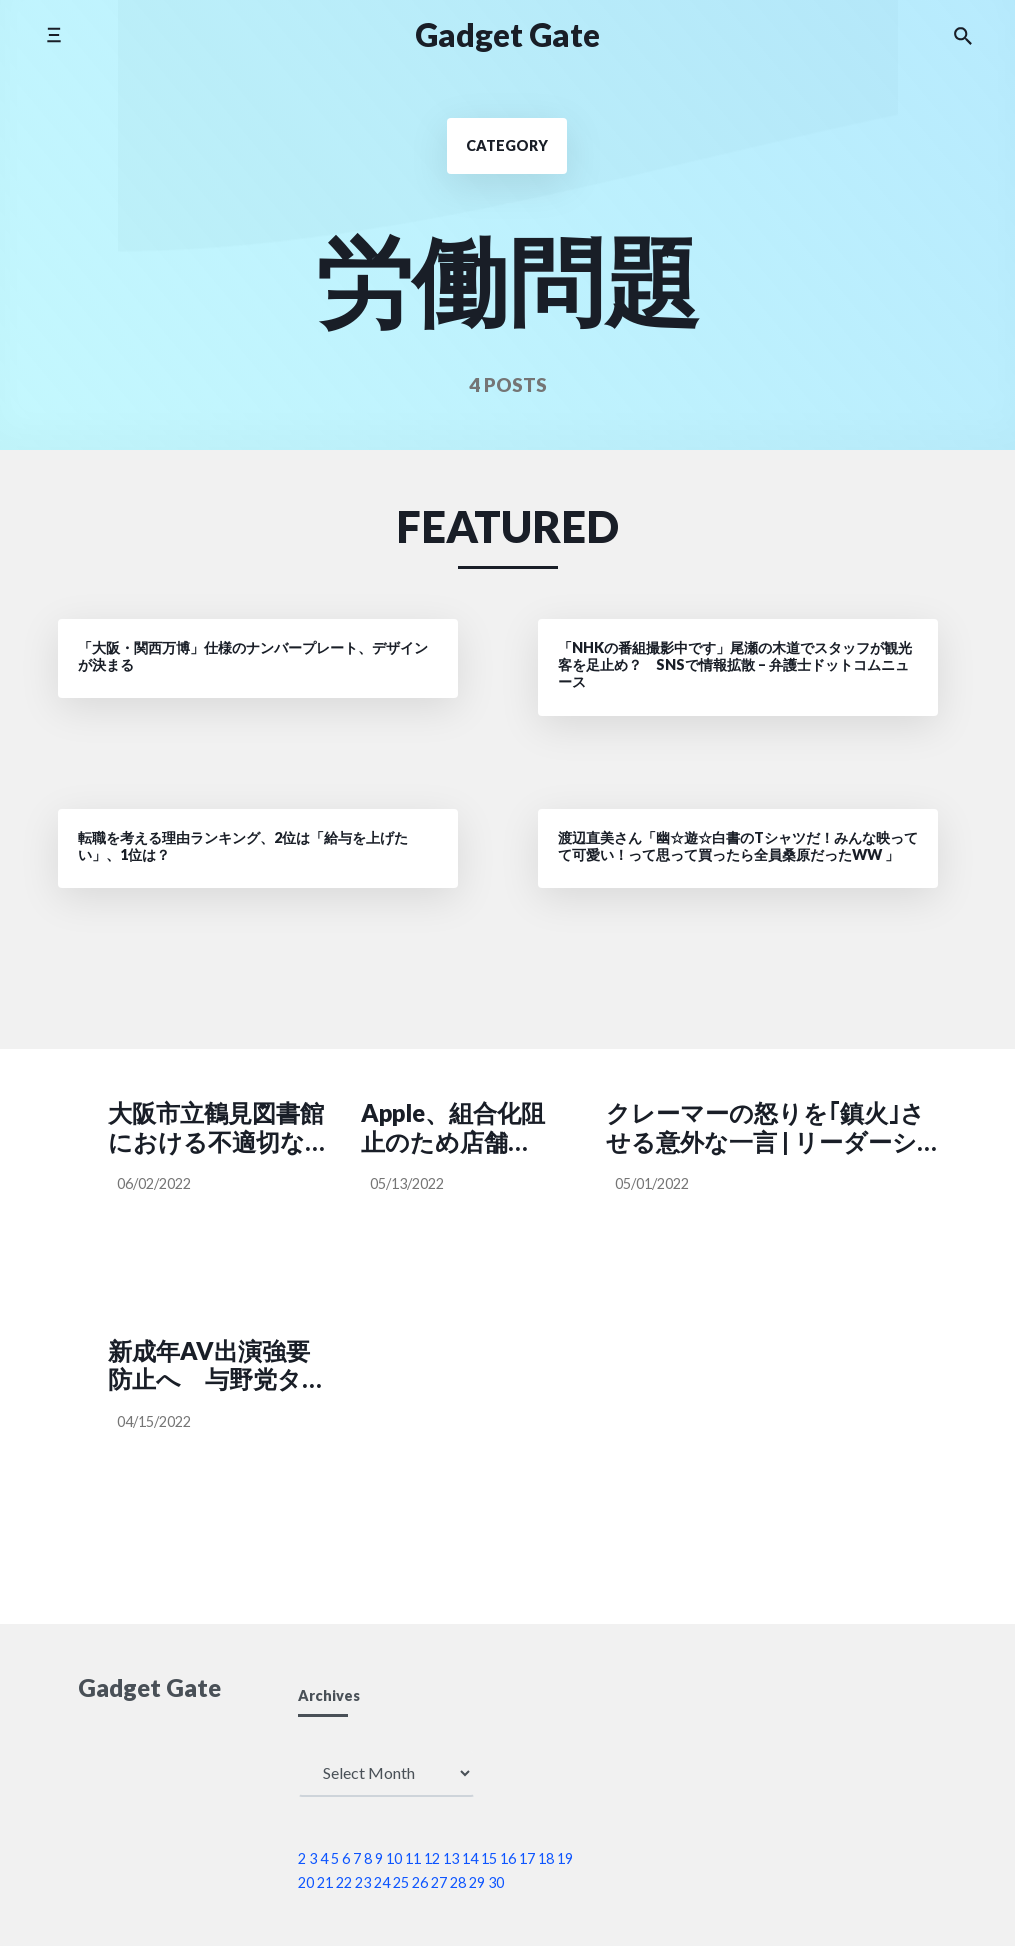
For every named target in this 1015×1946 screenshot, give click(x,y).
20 (306, 1882)
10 (394, 1858)
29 (477, 1882)
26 (420, 1882)
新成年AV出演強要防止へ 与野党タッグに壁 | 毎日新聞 (217, 1366)
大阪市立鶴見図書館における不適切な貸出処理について (218, 1128)
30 (496, 1882)
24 (382, 1882)
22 (344, 1882)
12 (432, 1858)
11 (413, 1858)
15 (489, 1858)
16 (508, 1858)
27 (439, 1882)
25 (401, 1882)
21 (325, 1882)
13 (451, 1858)
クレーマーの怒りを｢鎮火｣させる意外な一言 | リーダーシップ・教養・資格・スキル (765, 1128)
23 (363, 1882)
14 (470, 1858)
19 (565, 1858)
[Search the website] (963, 35)
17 (527, 1858)
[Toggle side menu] (53, 34)
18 (546, 1858)
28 (458, 1882)
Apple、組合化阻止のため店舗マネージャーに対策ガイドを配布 (453, 1128)
